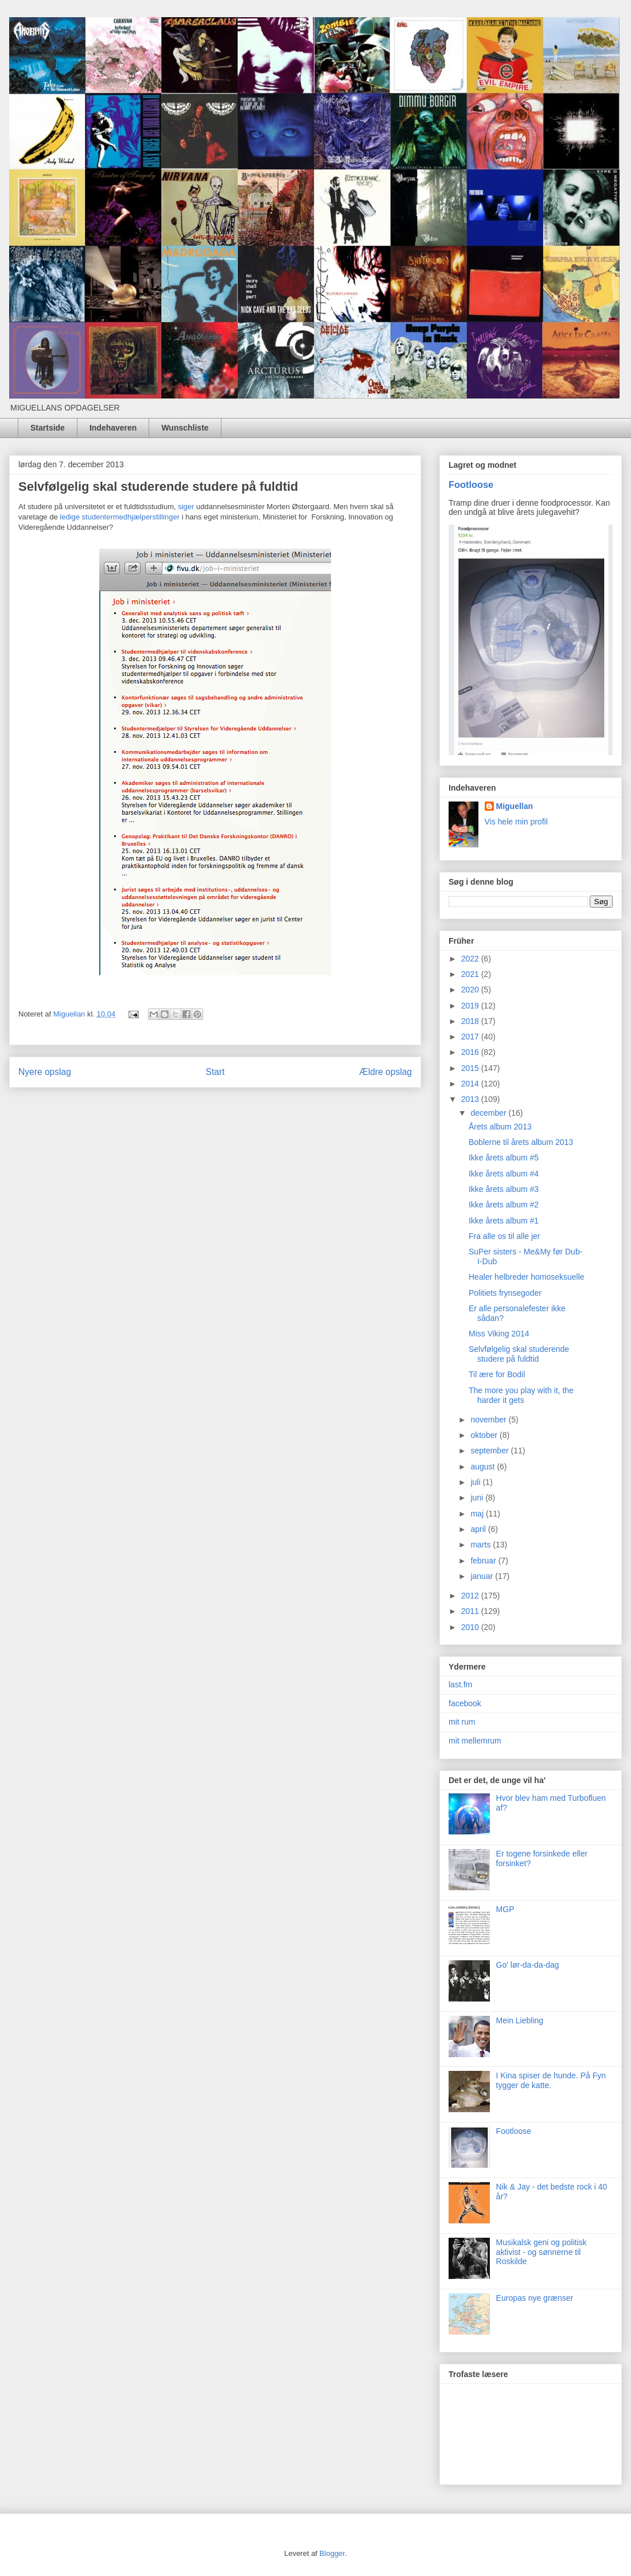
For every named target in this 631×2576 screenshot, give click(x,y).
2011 (471, 1611)
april (479, 1529)
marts (481, 1544)
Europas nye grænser (535, 2298)
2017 (471, 1036)
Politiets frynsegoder (505, 1292)
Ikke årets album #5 (504, 1157)
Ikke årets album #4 (504, 1173)
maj (477, 1513)
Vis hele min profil (516, 821)
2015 (471, 1068)
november (489, 1419)
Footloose (471, 484)
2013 (471, 1099)
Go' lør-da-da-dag (527, 1964)
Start (215, 1072)
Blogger (332, 2553)
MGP (505, 1909)
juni (477, 1497)
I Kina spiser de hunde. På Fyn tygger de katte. (551, 2080)
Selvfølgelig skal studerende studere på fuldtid (519, 1353)
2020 (471, 989)
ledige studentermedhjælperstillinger (120, 517)
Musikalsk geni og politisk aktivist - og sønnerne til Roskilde (541, 2252)
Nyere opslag (44, 1072)
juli (476, 1482)
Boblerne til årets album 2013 (521, 1142)
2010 (471, 1627)
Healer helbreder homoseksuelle (527, 1276)
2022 (471, 958)
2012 (471, 1595)
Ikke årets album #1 (504, 1220)
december (489, 1112)
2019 (471, 1005)
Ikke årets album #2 (504, 1204)
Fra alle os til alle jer (504, 1236)
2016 (471, 1052)
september (490, 1450)
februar (484, 1560)
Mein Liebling (520, 2020)
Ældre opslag (385, 1072)
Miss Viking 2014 (499, 1333)
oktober (485, 1435)
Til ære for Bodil (497, 1374)
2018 (471, 1021)
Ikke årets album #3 (504, 1189)
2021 (471, 974)
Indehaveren (113, 427)
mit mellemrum (475, 1740)
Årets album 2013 (500, 1126)
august (483, 1466)
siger (186, 506)
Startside (47, 427)
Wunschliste (184, 427)
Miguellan (514, 806)
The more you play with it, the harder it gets (521, 1395)
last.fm (460, 1684)
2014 (471, 1083)
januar (482, 1576)
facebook (465, 1703)
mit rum (462, 1721)
